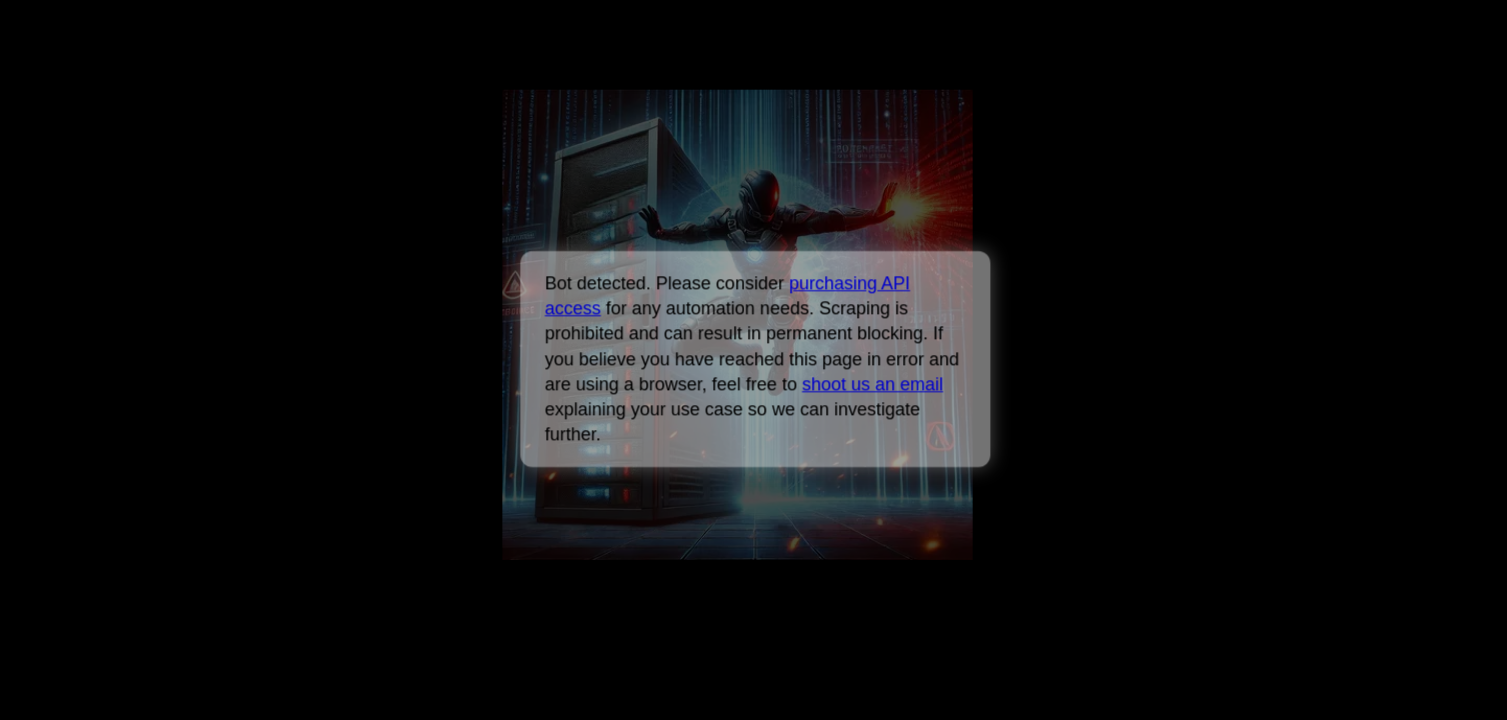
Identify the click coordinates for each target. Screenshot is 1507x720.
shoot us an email (872, 384)
